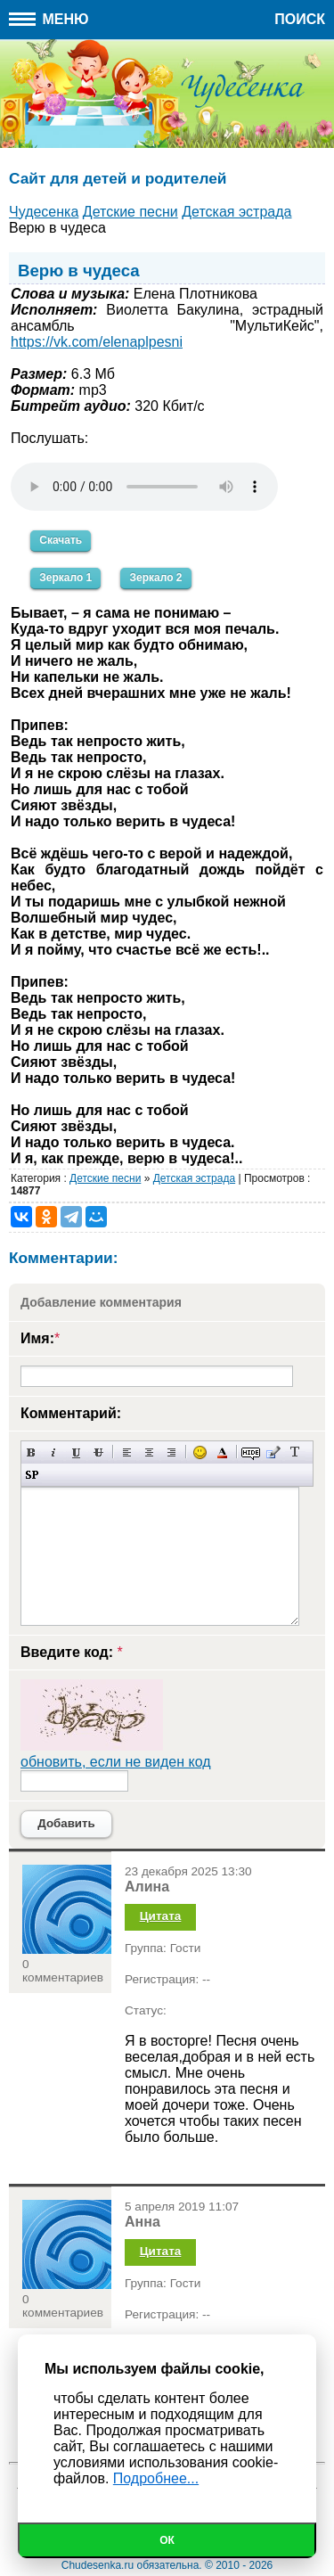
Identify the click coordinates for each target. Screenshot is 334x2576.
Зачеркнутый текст (98, 1452)
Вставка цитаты (273, 1452)
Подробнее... (156, 2478)
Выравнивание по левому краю (127, 1452)
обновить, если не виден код (115, 1761)
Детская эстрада (194, 1178)
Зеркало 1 (65, 577)
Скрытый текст (250, 1452)
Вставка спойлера (31, 1475)
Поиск (299, 19)
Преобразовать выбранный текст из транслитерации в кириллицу (295, 1452)
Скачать (60, 540)
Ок (167, 2540)
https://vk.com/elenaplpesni (97, 341)
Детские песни (105, 1178)
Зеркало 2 (155, 577)
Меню (49, 19)
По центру (149, 1452)
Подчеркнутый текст (76, 1452)
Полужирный (31, 1452)
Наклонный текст (54, 1452)
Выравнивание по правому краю (171, 1452)
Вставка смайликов (200, 1452)
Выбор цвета (222, 1452)
